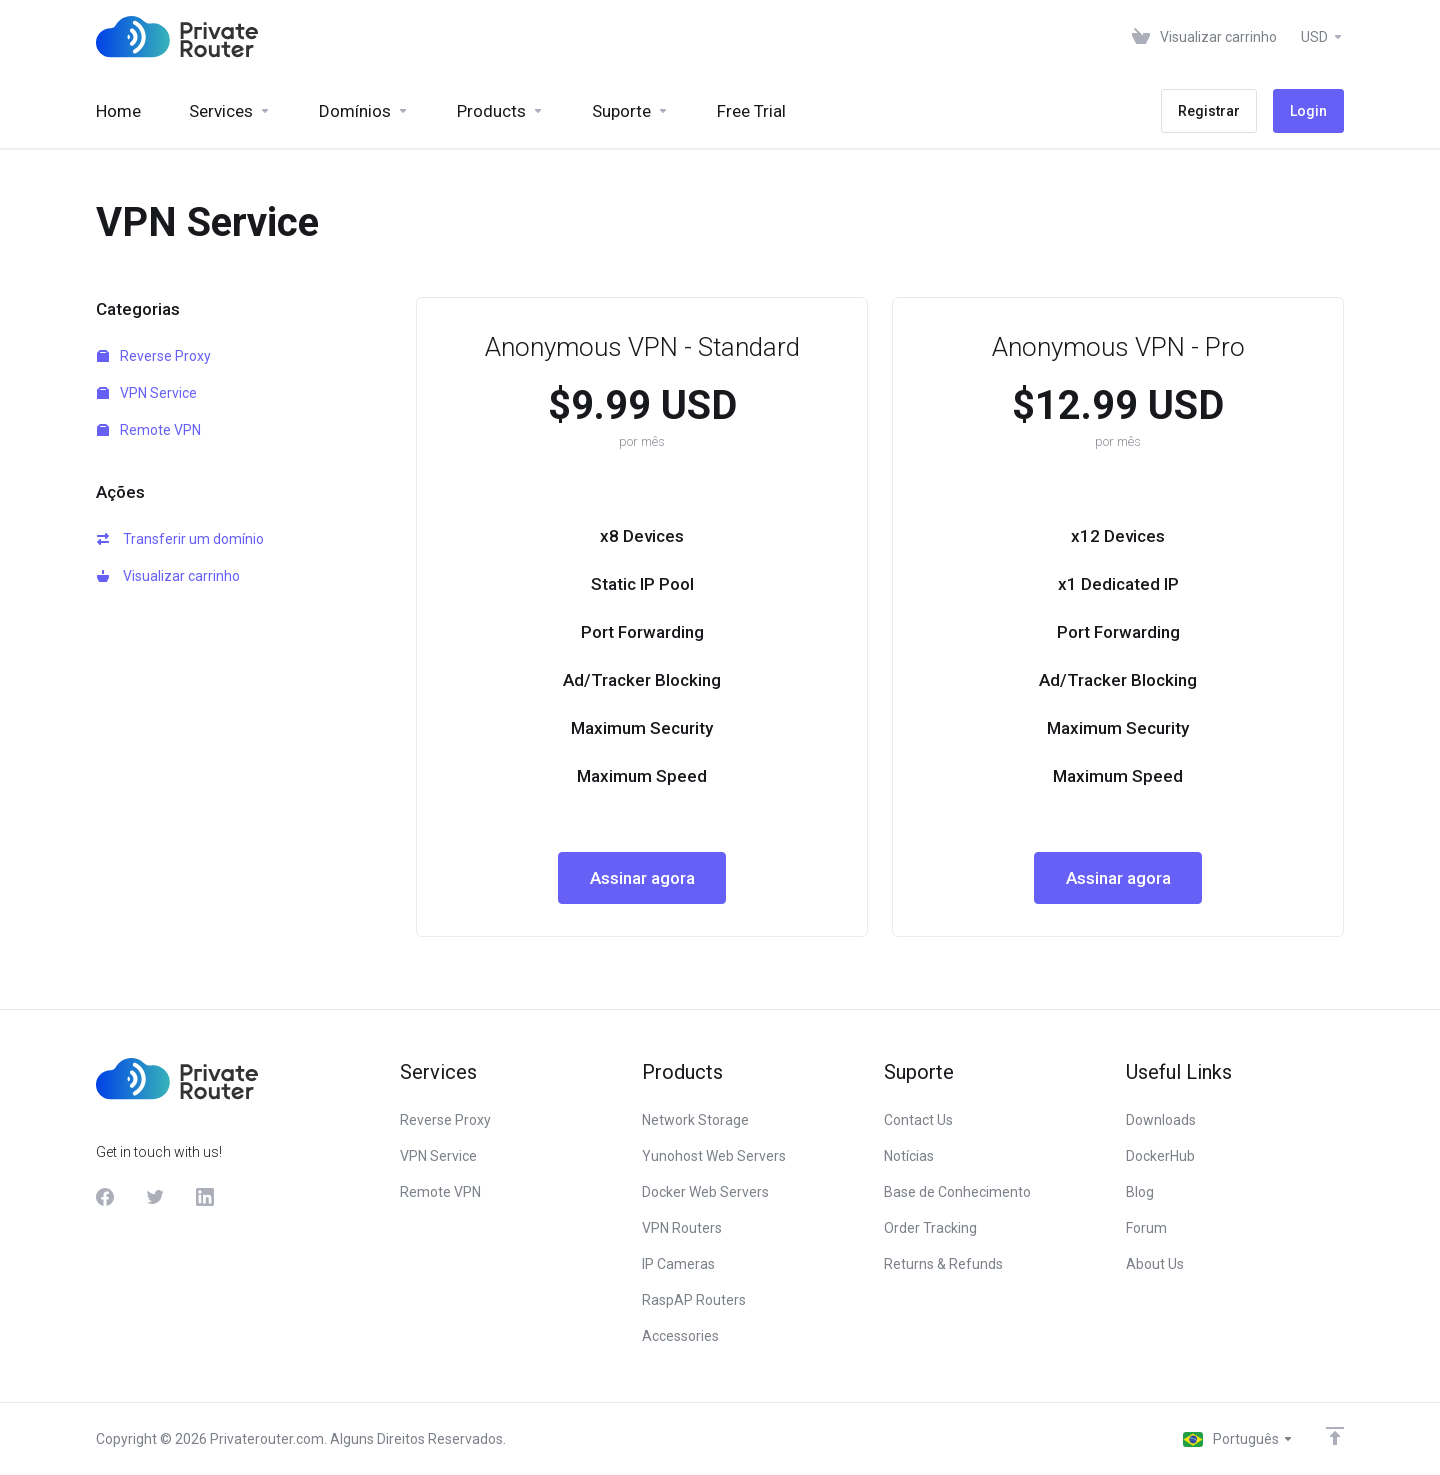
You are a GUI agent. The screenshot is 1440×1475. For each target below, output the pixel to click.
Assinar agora (642, 878)
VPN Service (147, 393)
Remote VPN (149, 430)
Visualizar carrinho (168, 576)
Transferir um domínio (180, 539)
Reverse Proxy (154, 356)
